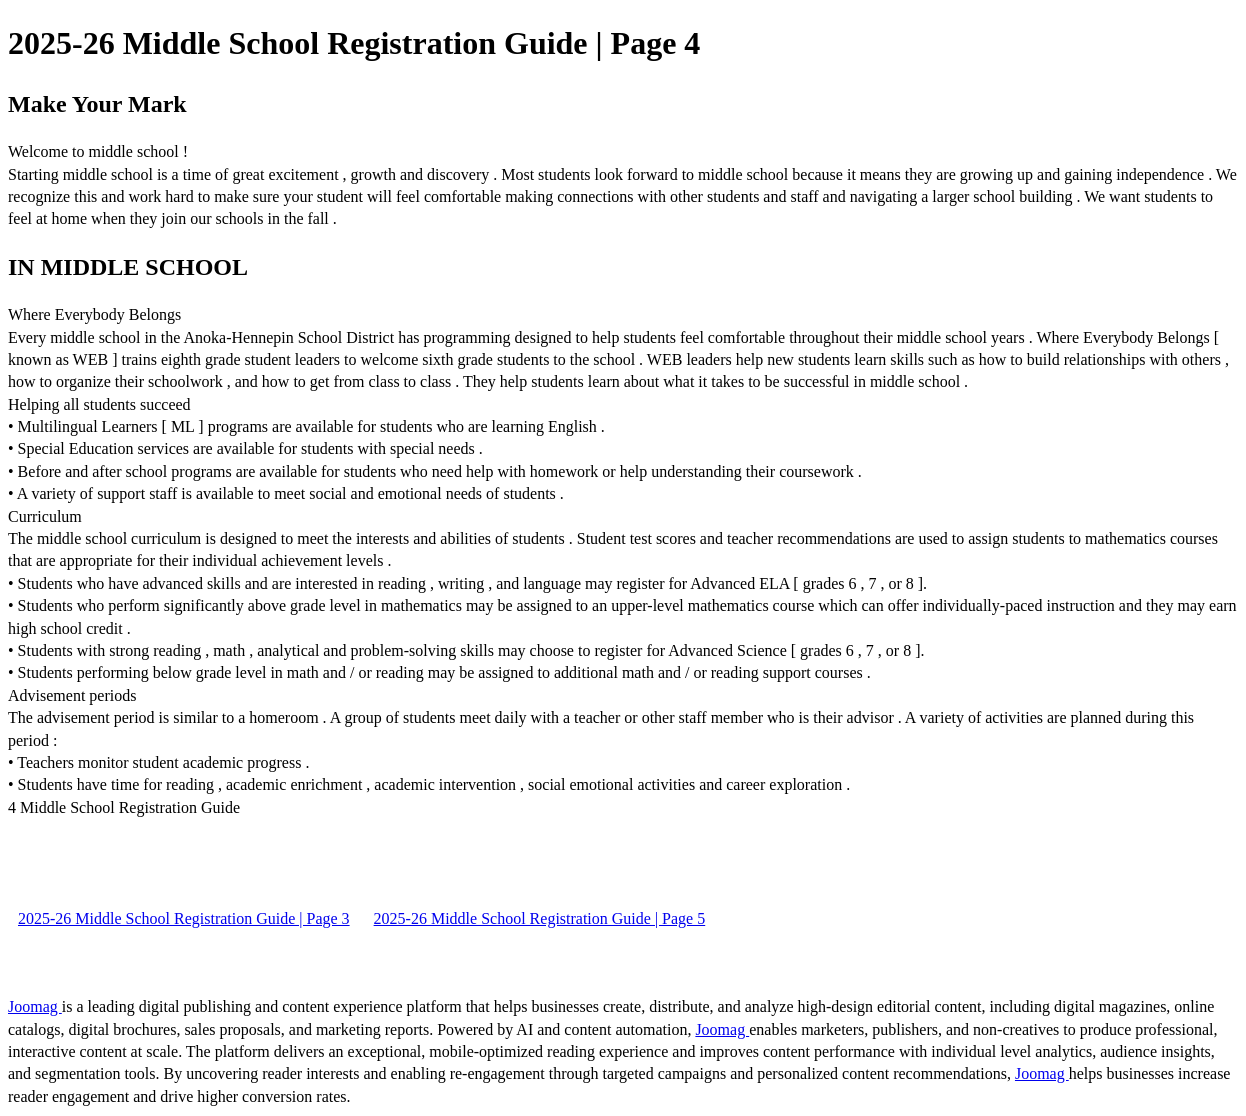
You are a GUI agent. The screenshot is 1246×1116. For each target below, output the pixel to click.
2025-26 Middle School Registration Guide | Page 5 (540, 918)
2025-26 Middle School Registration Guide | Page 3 (184, 918)
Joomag (35, 1006)
